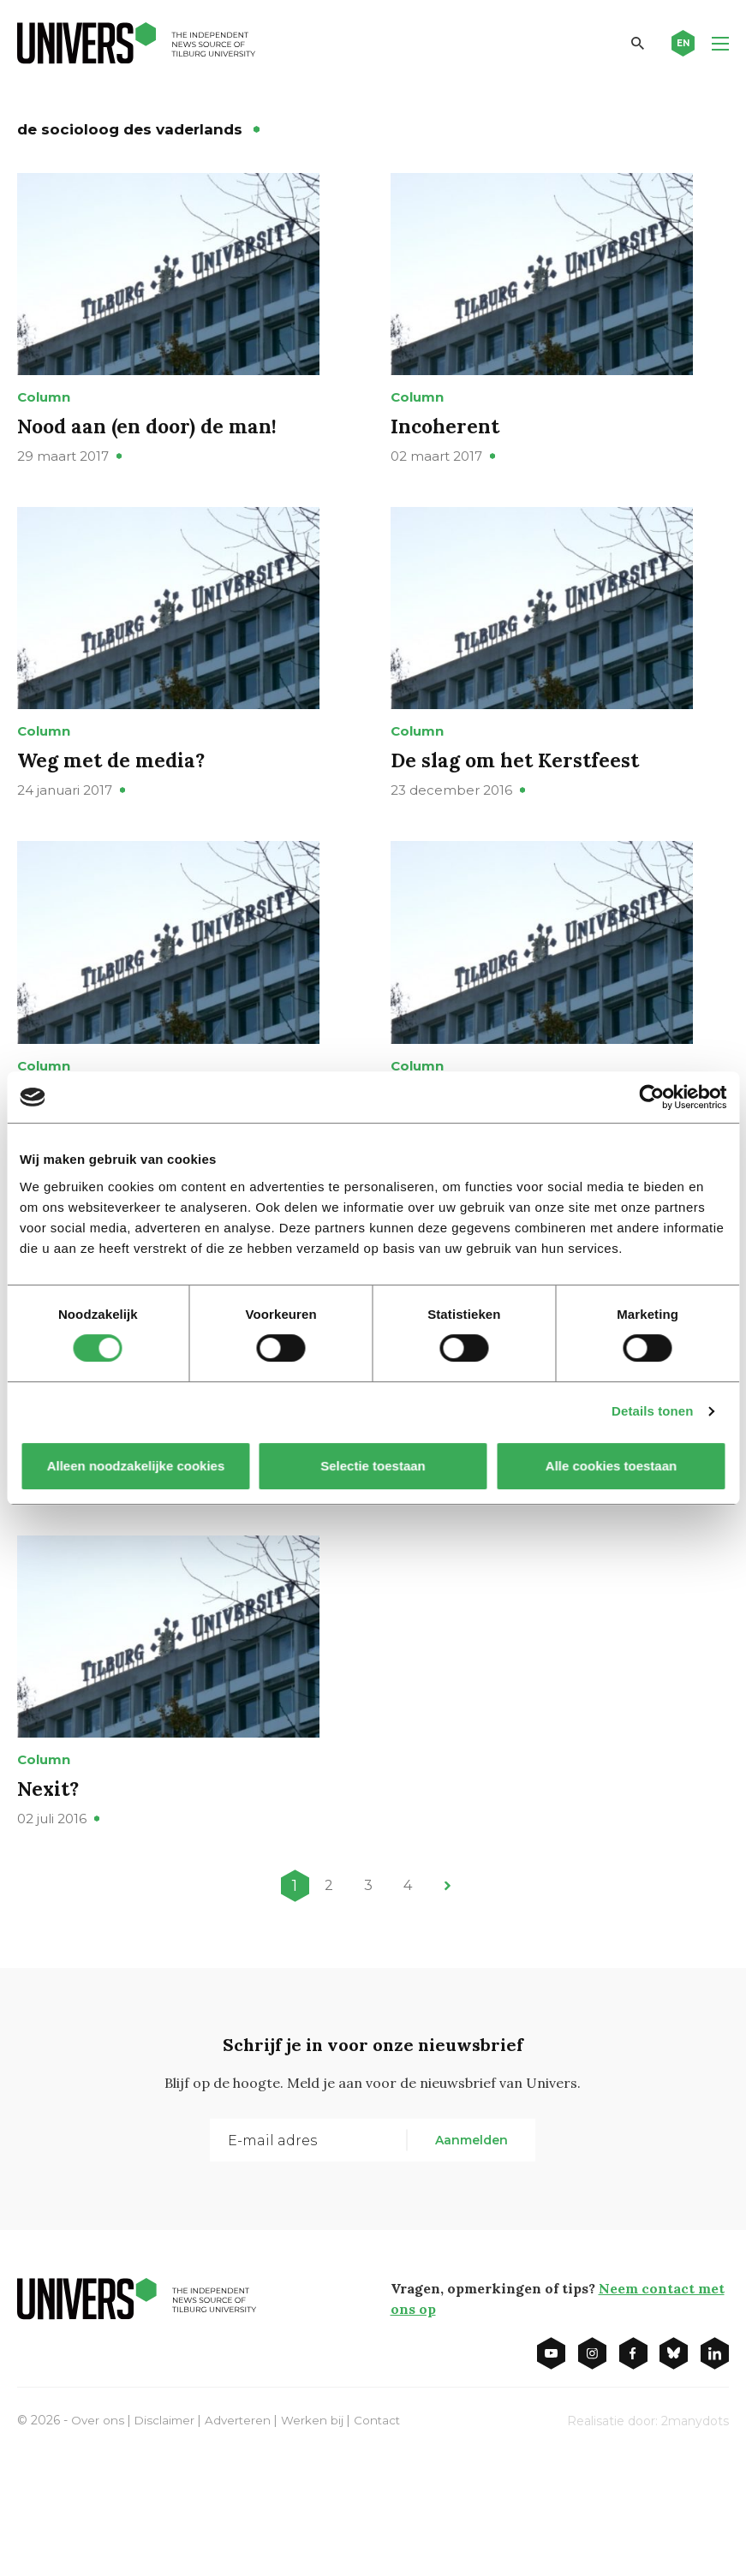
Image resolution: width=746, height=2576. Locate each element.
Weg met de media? (114, 809)
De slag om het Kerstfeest (519, 809)
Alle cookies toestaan (610, 1465)
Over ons (98, 2540)
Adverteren (242, 2540)
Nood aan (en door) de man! (152, 450)
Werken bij (317, 2540)
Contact (384, 2540)
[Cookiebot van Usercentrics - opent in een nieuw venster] (651, 1097)
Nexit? (49, 1908)
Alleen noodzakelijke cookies (135, 1465)
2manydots (695, 2541)
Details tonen (652, 1411)
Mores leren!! (456, 1550)
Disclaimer (166, 2540)
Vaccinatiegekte (97, 1550)
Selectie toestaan (373, 1465)
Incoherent (447, 450)
